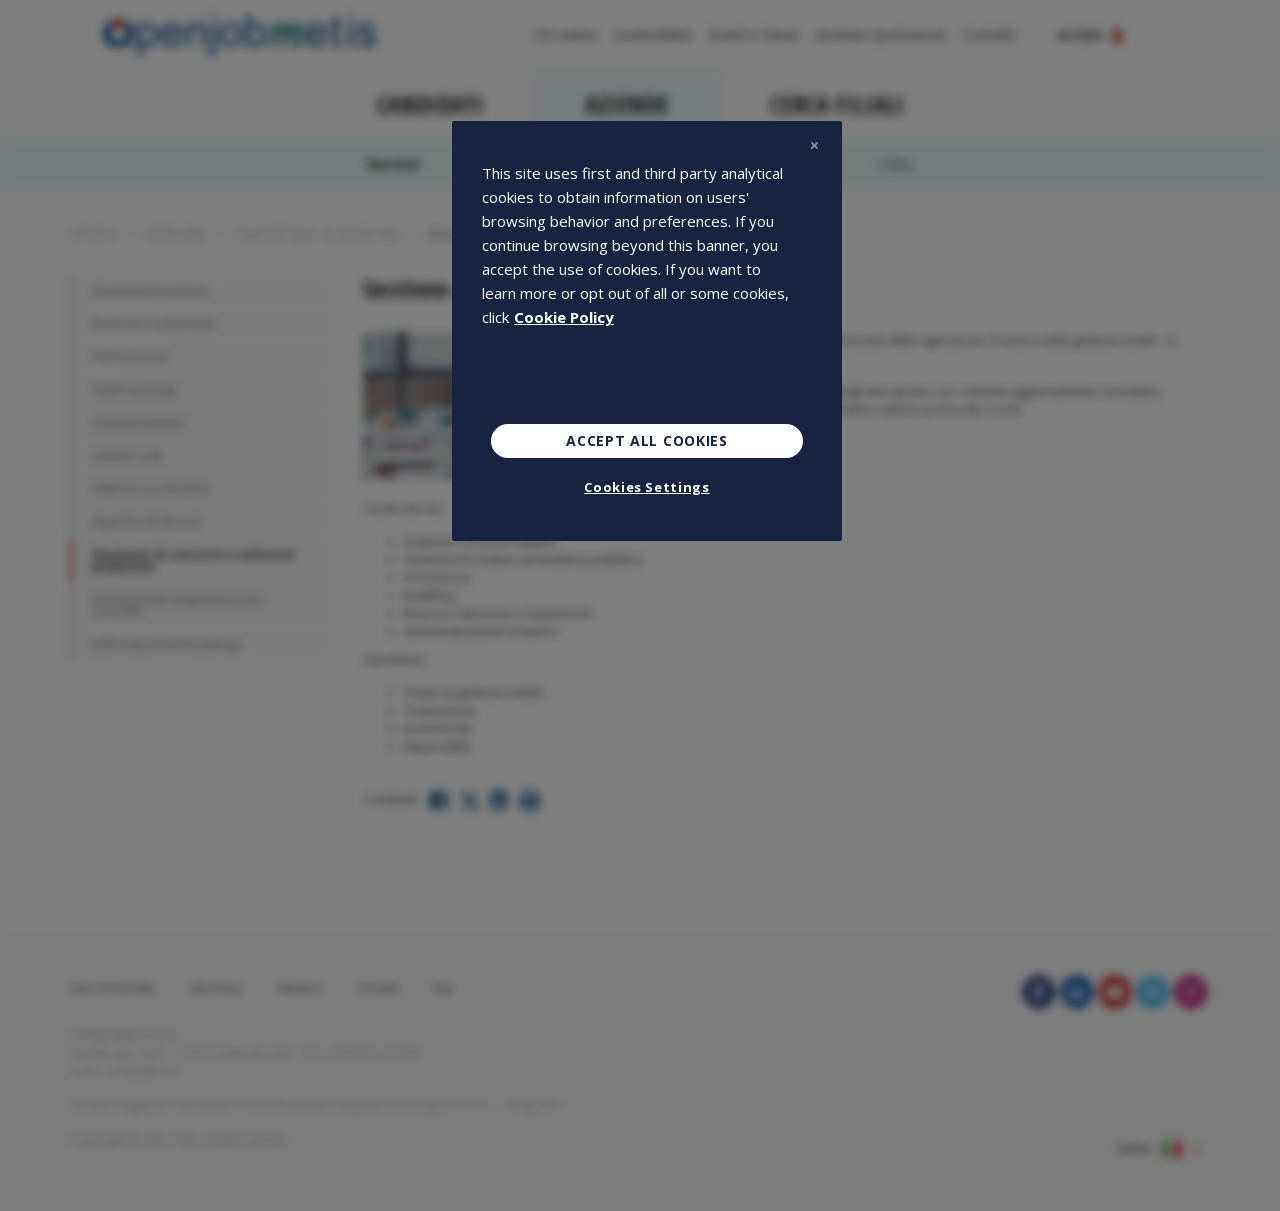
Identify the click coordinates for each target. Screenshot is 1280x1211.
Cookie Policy (564, 317)
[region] (647, 331)
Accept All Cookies (647, 440)
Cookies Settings (646, 487)
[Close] (814, 145)
